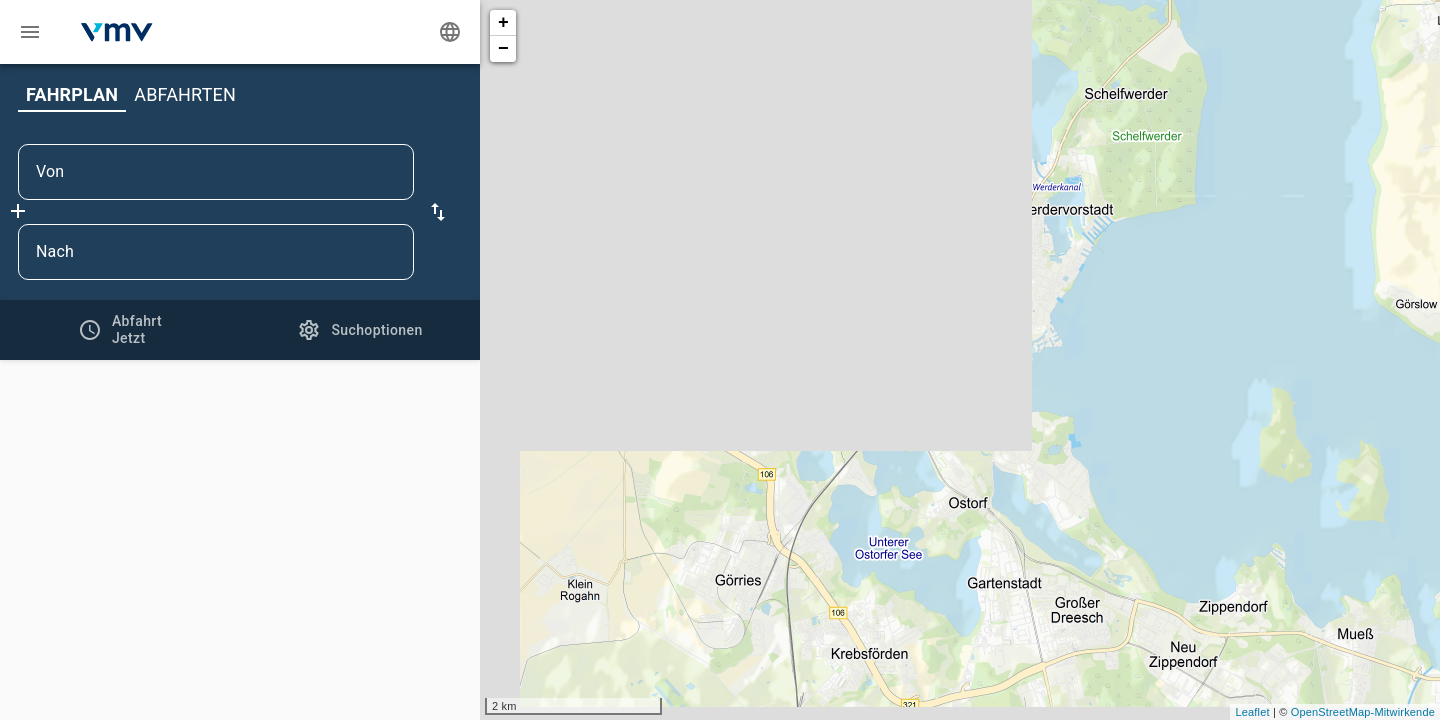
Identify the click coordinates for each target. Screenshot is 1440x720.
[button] (438, 212)
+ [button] (503, 23)
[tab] (120, 330)
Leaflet (1252, 712)
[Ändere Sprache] (450, 32)
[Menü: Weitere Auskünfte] (30, 32)
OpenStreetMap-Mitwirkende (1363, 712)
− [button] (503, 49)
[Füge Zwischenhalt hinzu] (18, 211)
